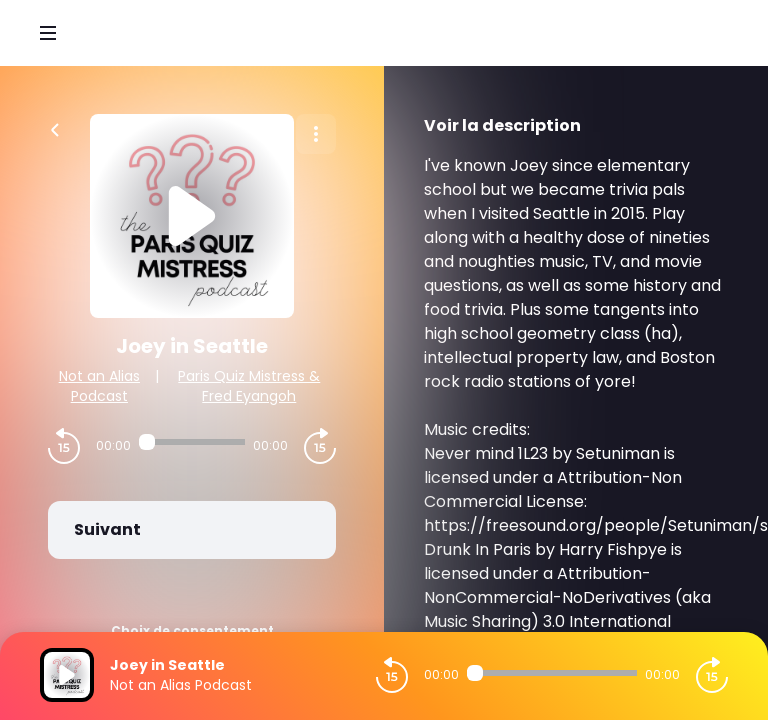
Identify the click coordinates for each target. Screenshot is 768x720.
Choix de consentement (192, 630)
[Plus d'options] (316, 134)
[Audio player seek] (192, 442)
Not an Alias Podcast (99, 386)
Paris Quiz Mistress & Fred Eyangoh (249, 386)
